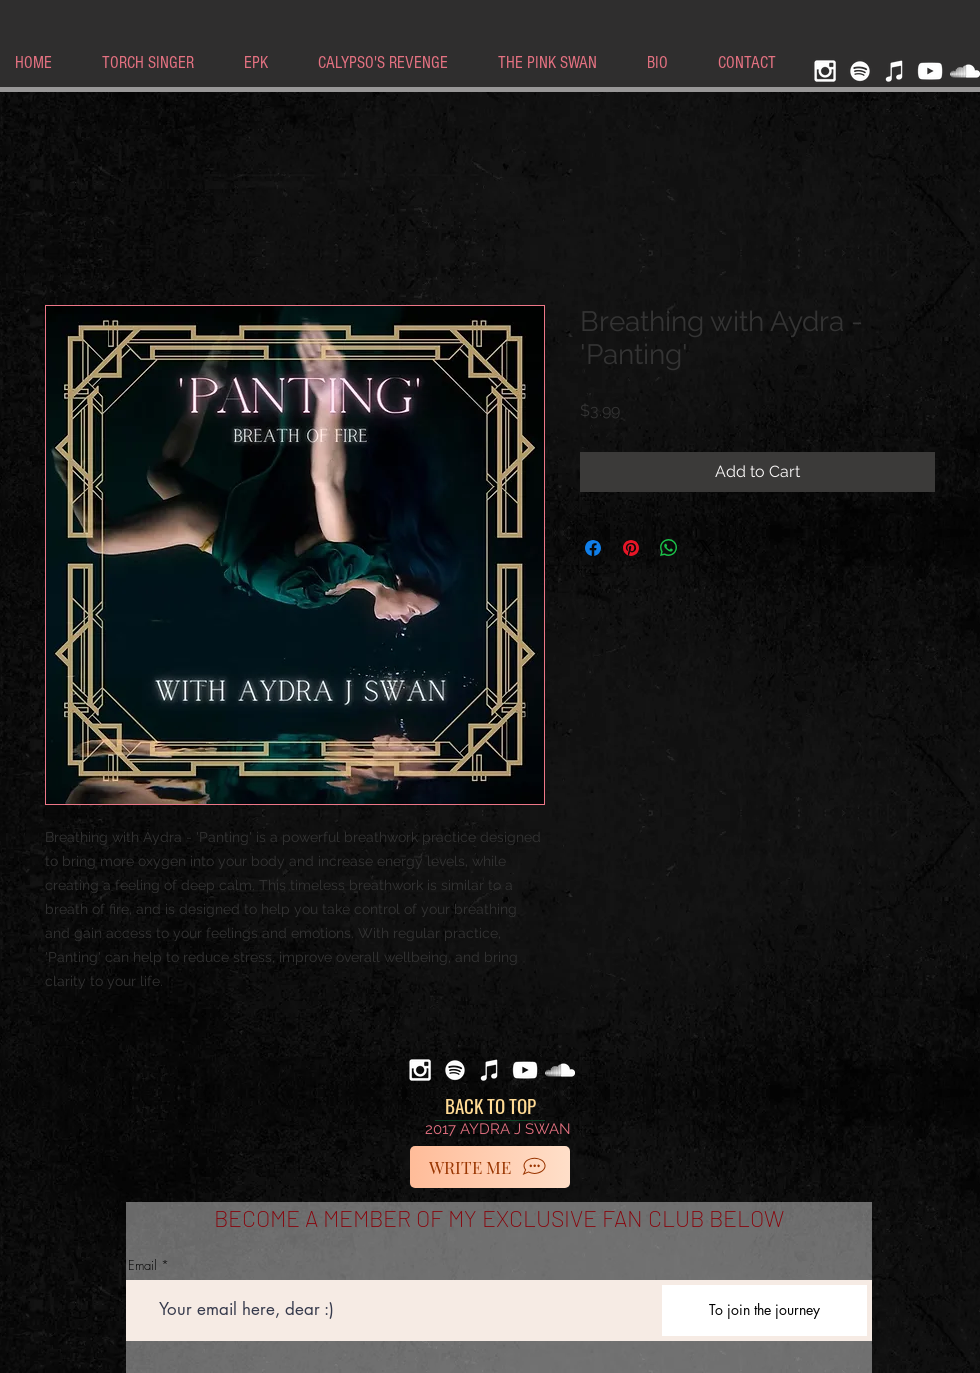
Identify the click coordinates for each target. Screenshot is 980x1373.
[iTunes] (895, 71)
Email (142, 1265)
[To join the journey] (764, 1310)
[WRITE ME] (490, 1167)
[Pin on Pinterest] (631, 548)
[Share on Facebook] (593, 548)
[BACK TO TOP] (490, 1106)
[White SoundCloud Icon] (965, 71)
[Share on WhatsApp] (669, 548)
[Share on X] (707, 548)
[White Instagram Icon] (825, 71)
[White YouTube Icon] (930, 71)
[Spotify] (860, 71)
